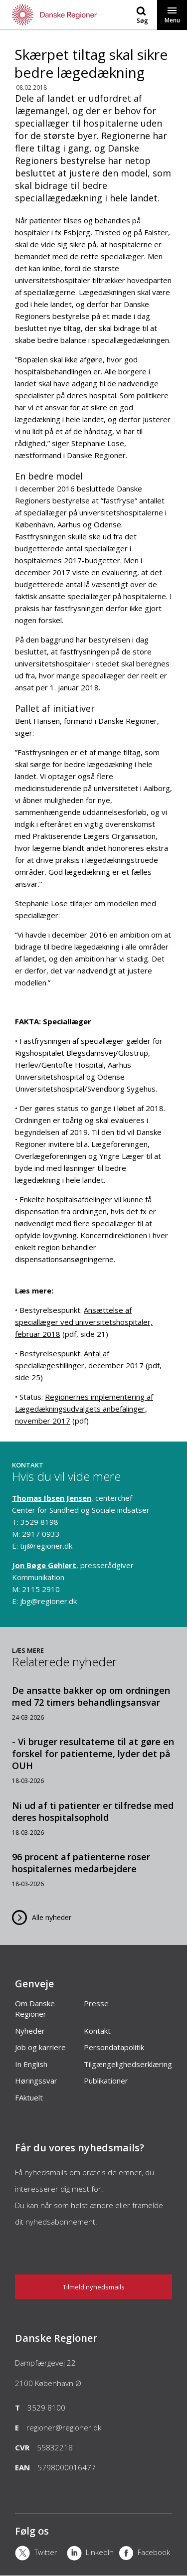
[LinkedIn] (93, 2554)
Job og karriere (40, 2047)
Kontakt (97, 2031)
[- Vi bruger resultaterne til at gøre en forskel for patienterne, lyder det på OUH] (93, 1760)
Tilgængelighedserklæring (128, 2064)
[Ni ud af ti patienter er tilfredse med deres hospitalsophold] (93, 1818)
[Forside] (47, 14)
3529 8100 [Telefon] (46, 2408)
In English (31, 2064)
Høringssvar (36, 2081)
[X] (41, 2554)
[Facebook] (145, 2554)
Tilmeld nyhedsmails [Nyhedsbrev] (94, 2286)
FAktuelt (29, 2097)
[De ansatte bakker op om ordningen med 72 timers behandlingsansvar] (93, 1703)
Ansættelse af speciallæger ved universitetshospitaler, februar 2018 (84, 1322)
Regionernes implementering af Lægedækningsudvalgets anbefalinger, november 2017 (84, 1409)
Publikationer (106, 2081)
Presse (96, 2003)
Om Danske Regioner (35, 2008)
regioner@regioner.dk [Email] (63, 2427)
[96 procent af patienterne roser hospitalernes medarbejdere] (93, 1869)
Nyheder (30, 2031)
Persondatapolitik (114, 2047)
